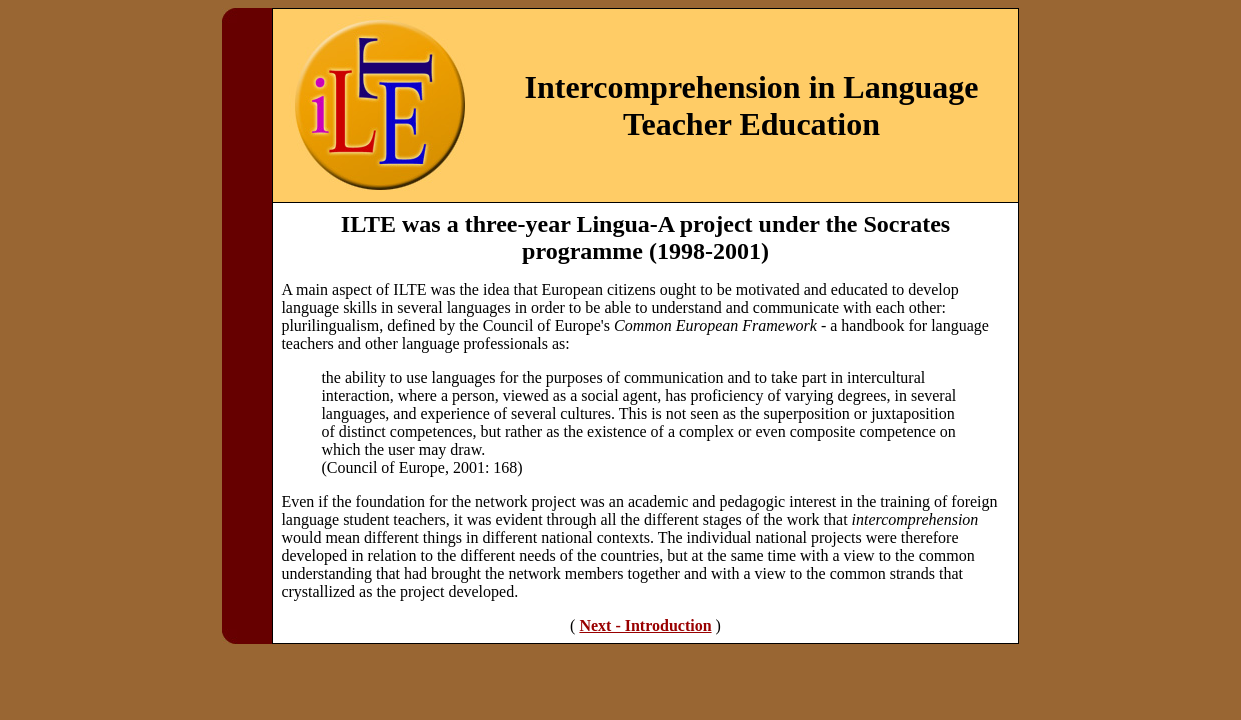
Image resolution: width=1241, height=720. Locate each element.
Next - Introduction (645, 625)
